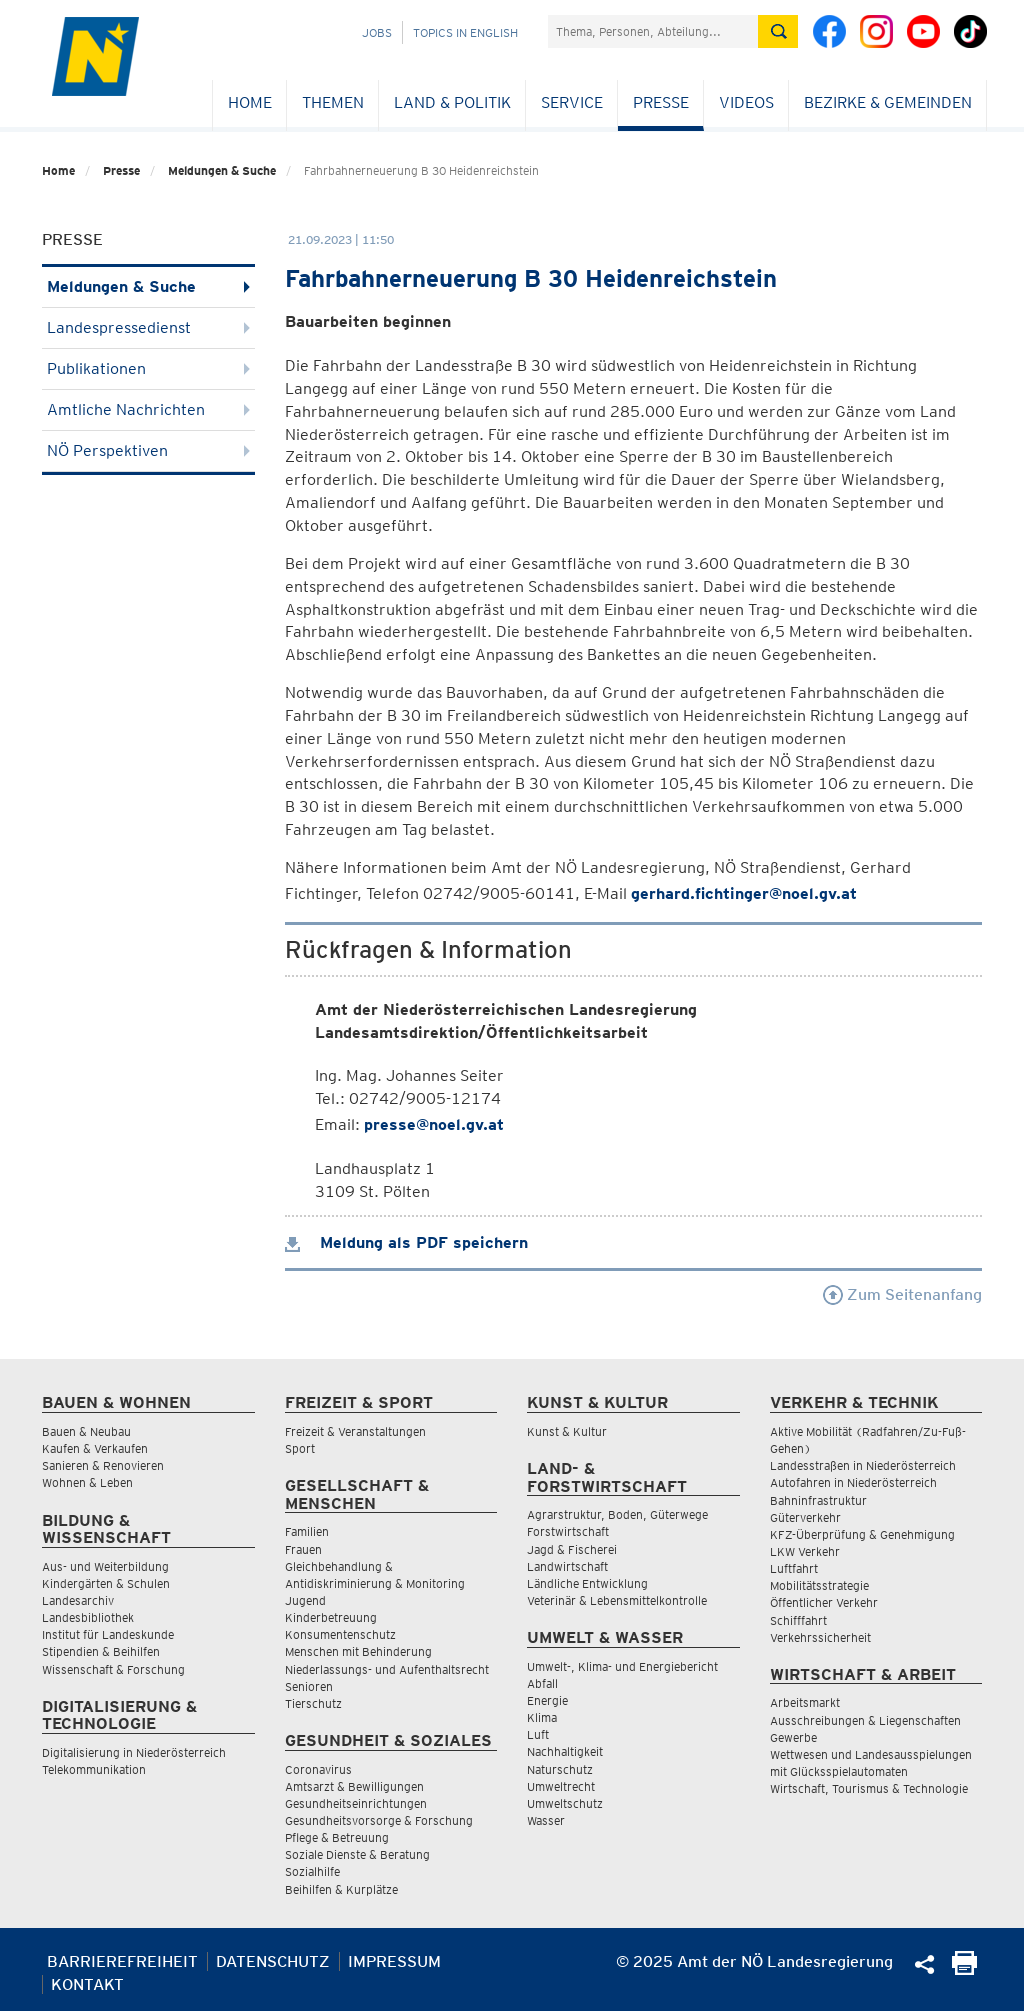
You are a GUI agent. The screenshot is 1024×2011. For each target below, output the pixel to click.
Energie (547, 1700)
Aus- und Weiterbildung (105, 1566)
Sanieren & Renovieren (103, 1465)
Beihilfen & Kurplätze (341, 1889)
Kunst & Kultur (567, 1431)
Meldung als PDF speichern (406, 1242)
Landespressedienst (148, 327)
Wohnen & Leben (87, 1482)
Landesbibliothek (88, 1617)
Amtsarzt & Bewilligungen (354, 1786)
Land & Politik (452, 102)
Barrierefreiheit (122, 1961)
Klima (542, 1717)
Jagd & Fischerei (572, 1549)
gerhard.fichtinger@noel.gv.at (744, 893)
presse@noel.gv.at (434, 1124)
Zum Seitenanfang (902, 1294)
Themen (333, 102)
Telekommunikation (94, 1769)
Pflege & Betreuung (337, 1837)
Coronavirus (318, 1769)
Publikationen (148, 368)
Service (572, 102)
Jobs (377, 32)
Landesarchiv (78, 1600)
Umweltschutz (565, 1803)
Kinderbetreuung (331, 1617)
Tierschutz (313, 1703)
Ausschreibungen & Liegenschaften (865, 1720)
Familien (307, 1531)
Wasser (546, 1820)
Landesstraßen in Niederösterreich (863, 1465)
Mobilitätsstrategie (819, 1585)
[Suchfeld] (653, 31)
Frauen (303, 1549)
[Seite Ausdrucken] (964, 1969)
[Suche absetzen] (778, 31)
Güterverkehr (805, 1517)
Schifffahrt (798, 1620)
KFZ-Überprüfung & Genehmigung (862, 1534)
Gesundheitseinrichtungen (356, 1803)
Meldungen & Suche (222, 170)
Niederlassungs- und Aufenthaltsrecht (387, 1669)
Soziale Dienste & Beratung (357, 1854)
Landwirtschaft (567, 1566)
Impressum (394, 1961)
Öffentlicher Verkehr (824, 1602)
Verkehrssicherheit (820, 1637)
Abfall (542, 1683)
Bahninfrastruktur (818, 1500)
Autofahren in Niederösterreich (853, 1482)
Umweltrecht (561, 1786)
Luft (538, 1734)
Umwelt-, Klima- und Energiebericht (622, 1666)
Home (250, 102)
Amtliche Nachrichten (148, 409)
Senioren (309, 1686)
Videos (746, 102)
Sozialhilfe (312, 1871)
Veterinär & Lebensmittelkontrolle (617, 1600)
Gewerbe (793, 1737)
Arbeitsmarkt (805, 1702)
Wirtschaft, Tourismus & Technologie (869, 1788)
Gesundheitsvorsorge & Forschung (379, 1820)
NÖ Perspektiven (148, 450)
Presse (661, 102)
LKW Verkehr (805, 1551)
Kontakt (87, 1984)
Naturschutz (560, 1769)
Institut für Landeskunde (108, 1634)
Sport (300, 1448)
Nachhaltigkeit (565, 1751)
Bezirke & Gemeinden (888, 102)
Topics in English (465, 32)
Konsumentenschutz (340, 1634)
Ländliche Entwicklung (587, 1583)
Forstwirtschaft (568, 1531)
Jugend (305, 1600)
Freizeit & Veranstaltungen (355, 1431)
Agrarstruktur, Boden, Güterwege (617, 1514)
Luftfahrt (794, 1568)
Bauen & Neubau (86, 1431)
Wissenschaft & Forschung (113, 1669)
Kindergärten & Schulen (106, 1583)
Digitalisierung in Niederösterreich (134, 1752)
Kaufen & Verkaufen (95, 1448)
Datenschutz (273, 1961)
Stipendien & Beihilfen (101, 1651)
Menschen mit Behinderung (358, 1651)
